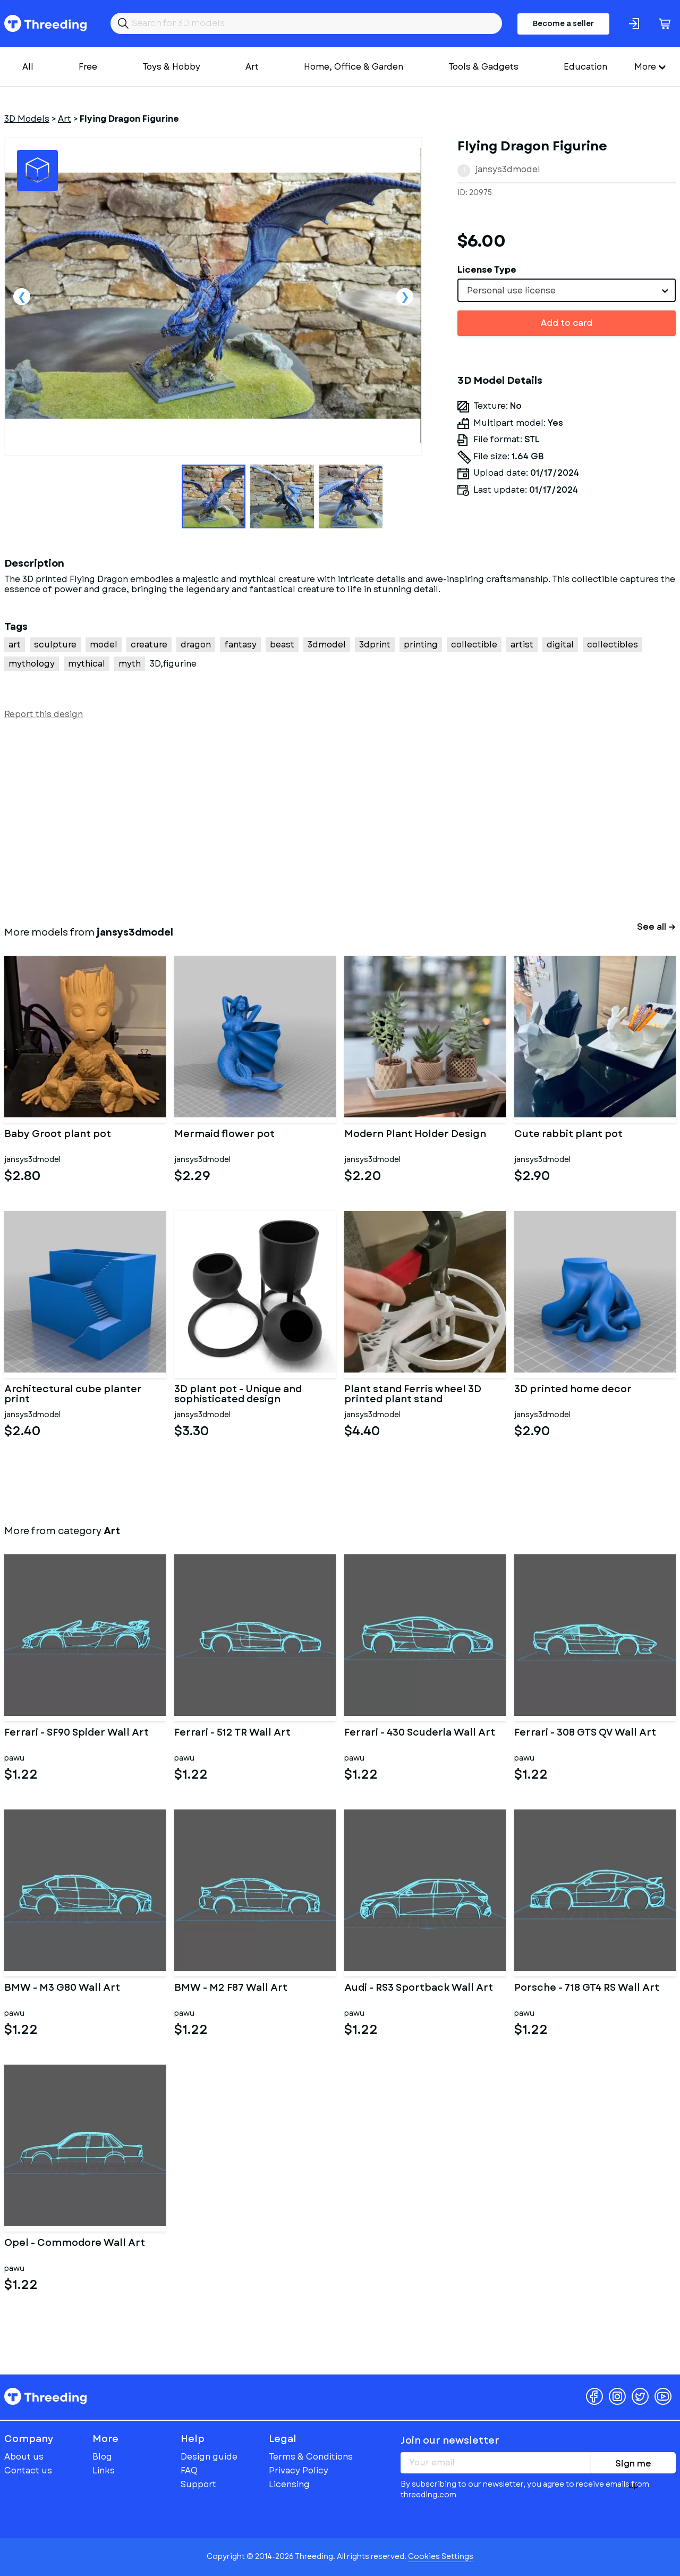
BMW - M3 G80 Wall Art (62, 1988)
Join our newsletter (450, 2440)
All (27, 67)
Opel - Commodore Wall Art (74, 2244)
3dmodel (327, 644)
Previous (21, 296)
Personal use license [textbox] (511, 290)
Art (252, 67)
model (103, 644)
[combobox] (566, 290)
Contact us (28, 2470)
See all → (656, 927)
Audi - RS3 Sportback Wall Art (418, 1988)
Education (585, 67)
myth (129, 664)
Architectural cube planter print (73, 1394)
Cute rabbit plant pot (568, 1135)
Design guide (209, 2457)
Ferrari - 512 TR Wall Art (232, 1733)
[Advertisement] (323, 820)
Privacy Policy (298, 2470)
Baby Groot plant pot (57, 1135)
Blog (102, 2457)
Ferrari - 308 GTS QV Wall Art (585, 1733)
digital (560, 644)
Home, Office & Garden (353, 67)
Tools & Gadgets (483, 67)
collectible (474, 644)
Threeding (45, 23)
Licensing (289, 2484)
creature (149, 644)
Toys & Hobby (171, 67)
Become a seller (563, 23)
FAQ (189, 2470)
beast (282, 644)
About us (24, 2457)
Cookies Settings (440, 2556)
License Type (486, 270)
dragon (196, 644)
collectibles (612, 644)
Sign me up (633, 2465)
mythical (86, 664)
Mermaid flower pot (224, 1135)
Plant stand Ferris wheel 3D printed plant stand (412, 1394)
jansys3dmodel (507, 169)
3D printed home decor (573, 1390)
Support (198, 2484)
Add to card (566, 323)
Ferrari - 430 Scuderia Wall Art (419, 1733)
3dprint (374, 644)
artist (522, 644)
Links (103, 2470)
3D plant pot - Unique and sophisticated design (238, 1394)
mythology (31, 664)
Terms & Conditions (311, 2457)
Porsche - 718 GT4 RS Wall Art (586, 1988)
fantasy (240, 644)
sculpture (55, 644)
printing (421, 644)
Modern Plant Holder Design (415, 1135)
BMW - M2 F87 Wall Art (230, 1988)
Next (404, 296)
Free (88, 67)
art (14, 644)
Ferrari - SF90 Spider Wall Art (76, 1733)
